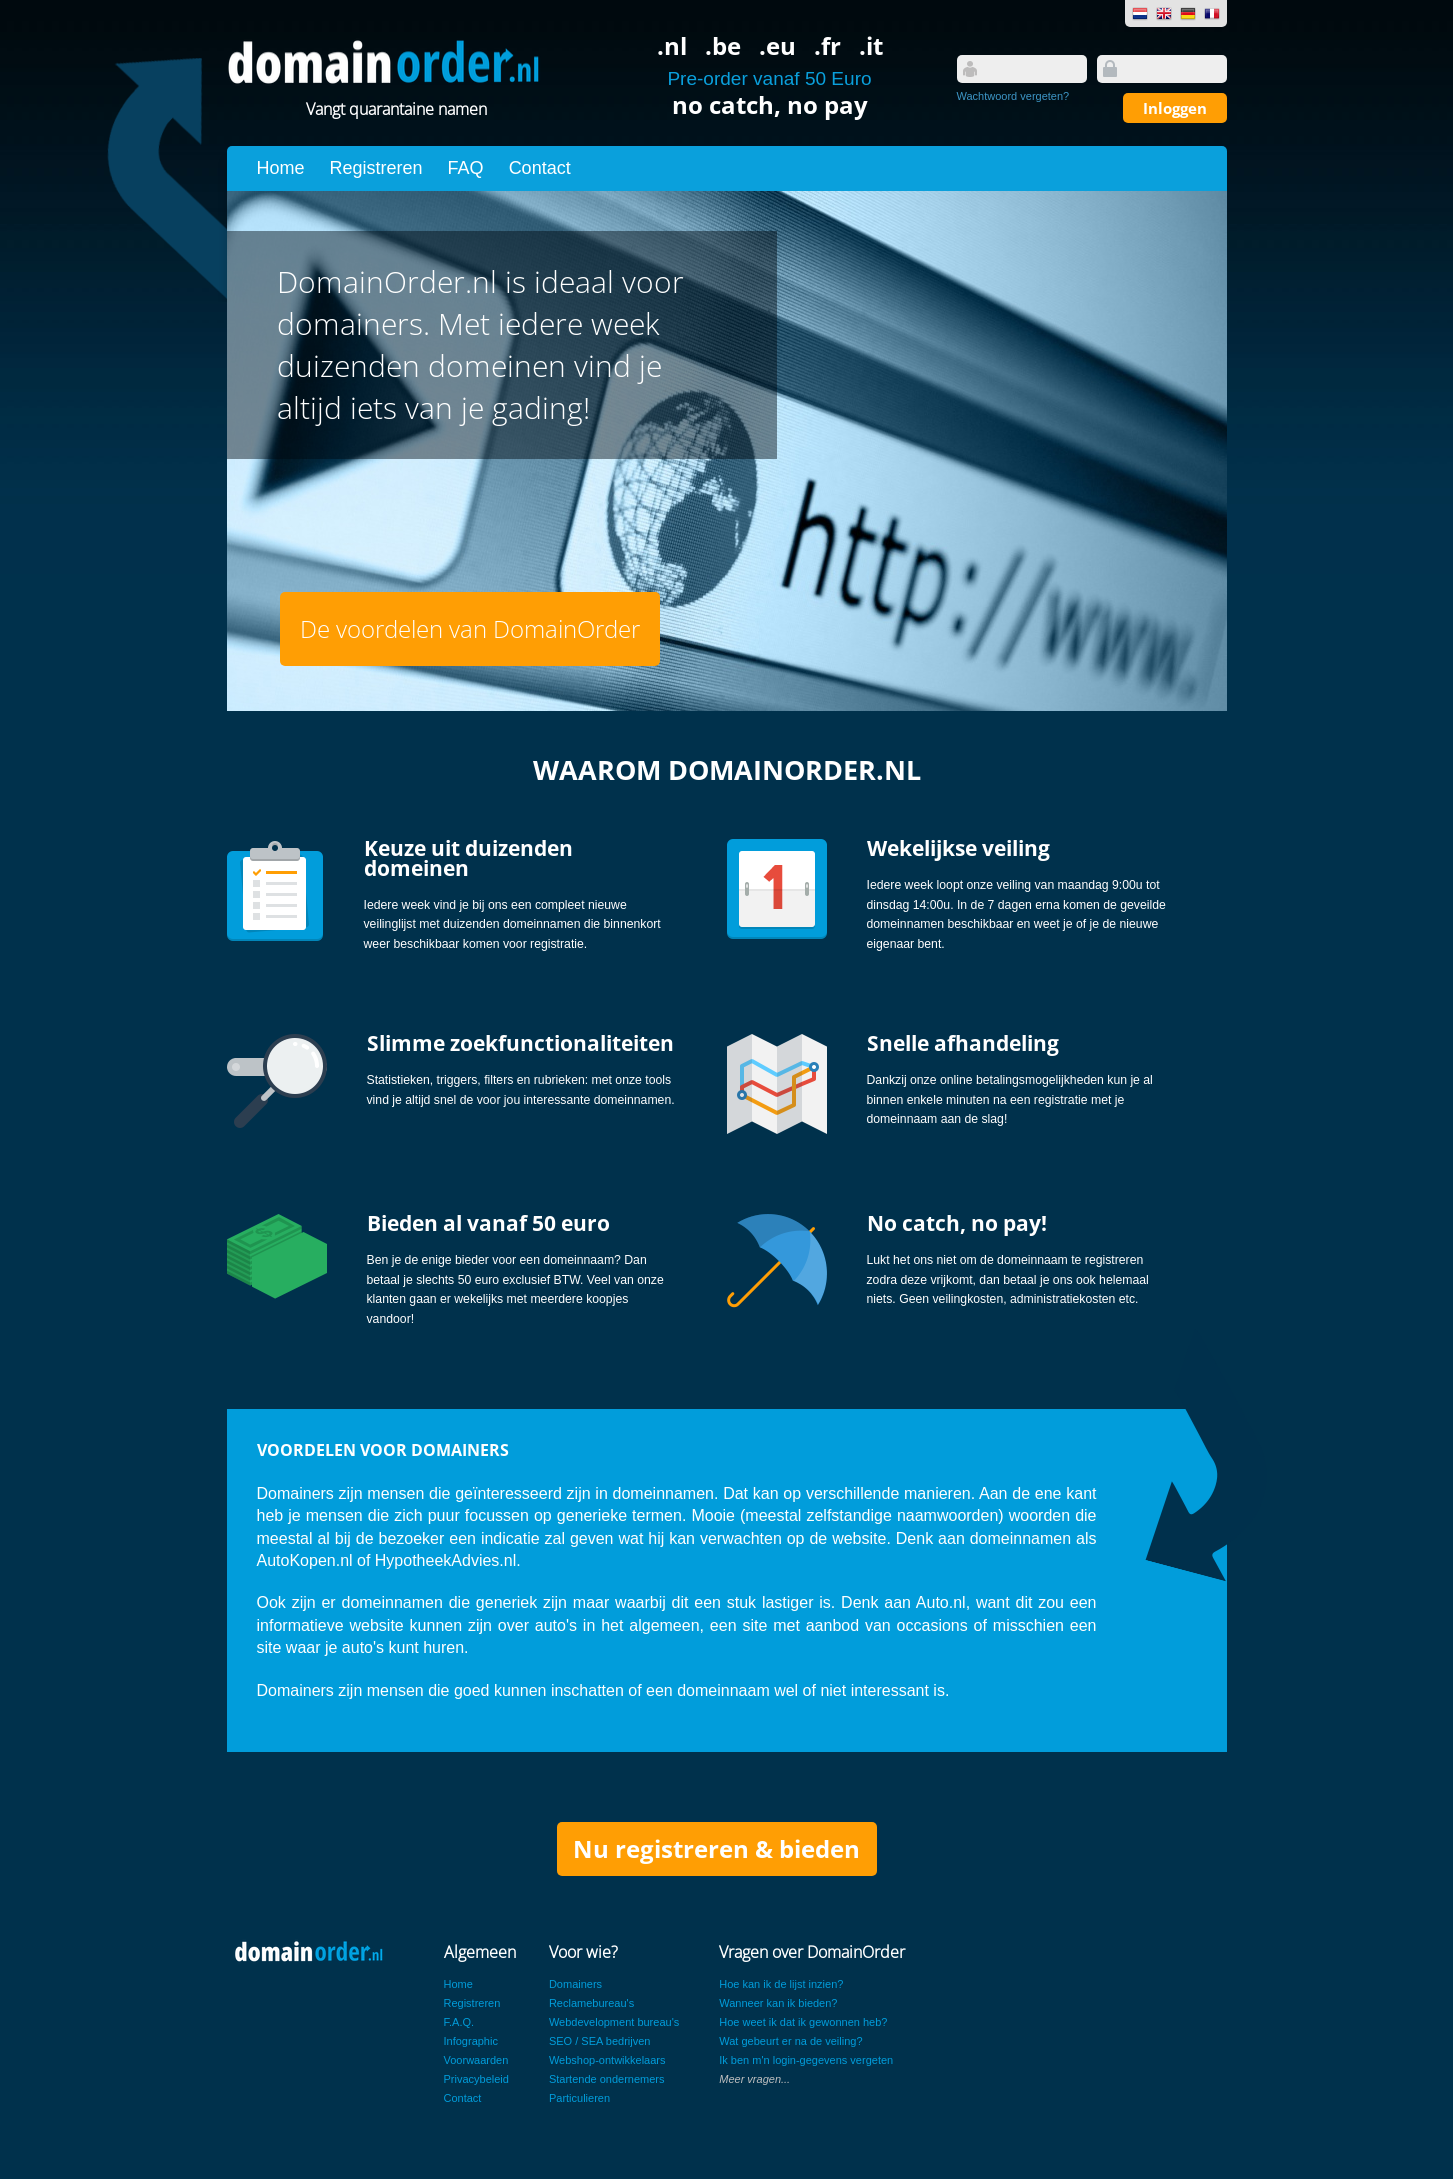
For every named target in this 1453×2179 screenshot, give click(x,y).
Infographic (471, 2041)
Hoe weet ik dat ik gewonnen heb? (803, 2022)
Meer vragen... (754, 2079)
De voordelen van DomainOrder (470, 628)
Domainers (575, 1984)
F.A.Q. (459, 2022)
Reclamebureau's (591, 2003)
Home (281, 168)
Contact (540, 168)
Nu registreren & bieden (716, 1848)
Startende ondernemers (607, 2079)
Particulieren (579, 2098)
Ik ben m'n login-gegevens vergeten (806, 2060)
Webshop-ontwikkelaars (607, 2060)
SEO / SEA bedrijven (600, 2041)
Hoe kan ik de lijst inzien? (781, 1984)
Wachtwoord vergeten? (1013, 96)
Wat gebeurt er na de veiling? (790, 2041)
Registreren (376, 168)
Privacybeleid (476, 2079)
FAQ (466, 168)
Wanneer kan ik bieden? (778, 2003)
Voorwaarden (476, 2060)
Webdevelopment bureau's (614, 2022)
